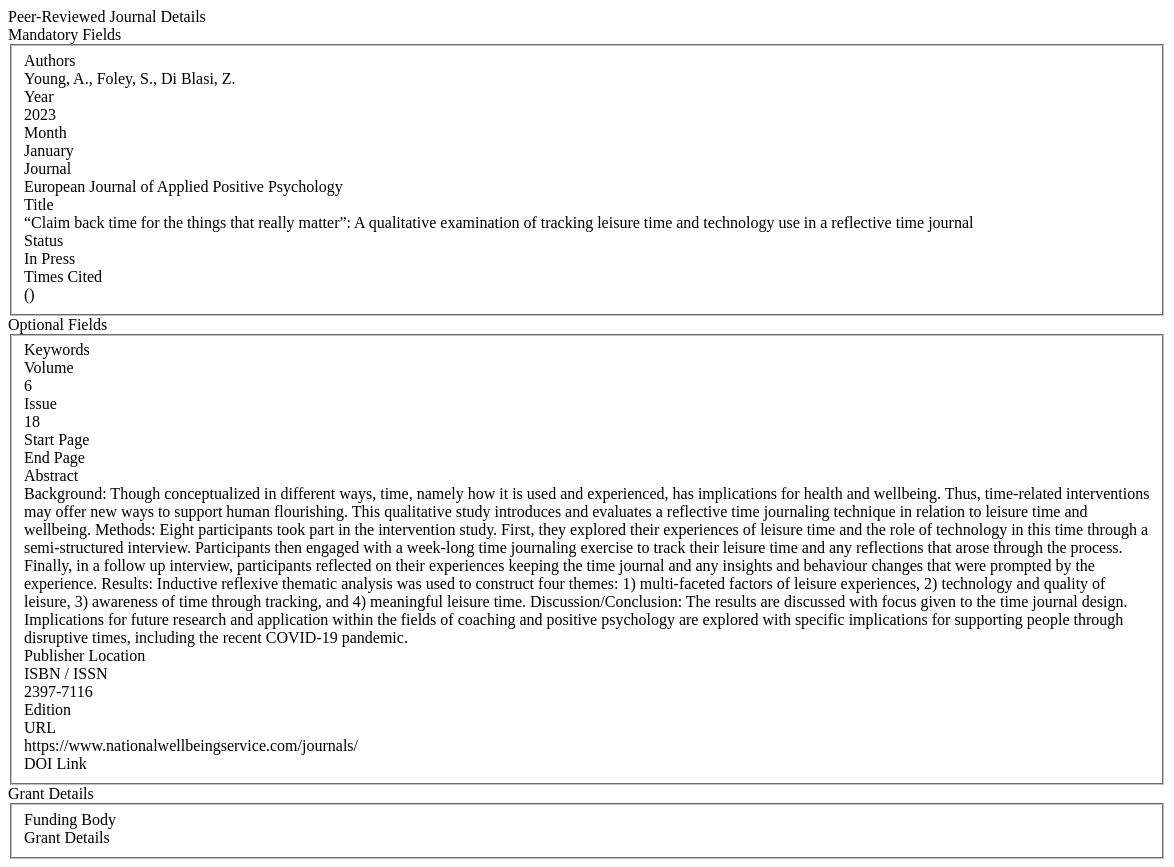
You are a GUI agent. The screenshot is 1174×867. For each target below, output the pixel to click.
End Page (54, 457)
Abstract (51, 475)
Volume (48, 367)
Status (43, 240)
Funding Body (70, 819)
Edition (47, 709)
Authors (50, 60)
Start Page (56, 439)
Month (45, 132)
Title (39, 204)
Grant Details (67, 837)
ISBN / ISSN (66, 673)
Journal (47, 168)
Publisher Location (84, 655)
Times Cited (63, 276)
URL (40, 727)
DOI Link (55, 763)
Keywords (57, 349)
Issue (40, 403)
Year (38, 96)
